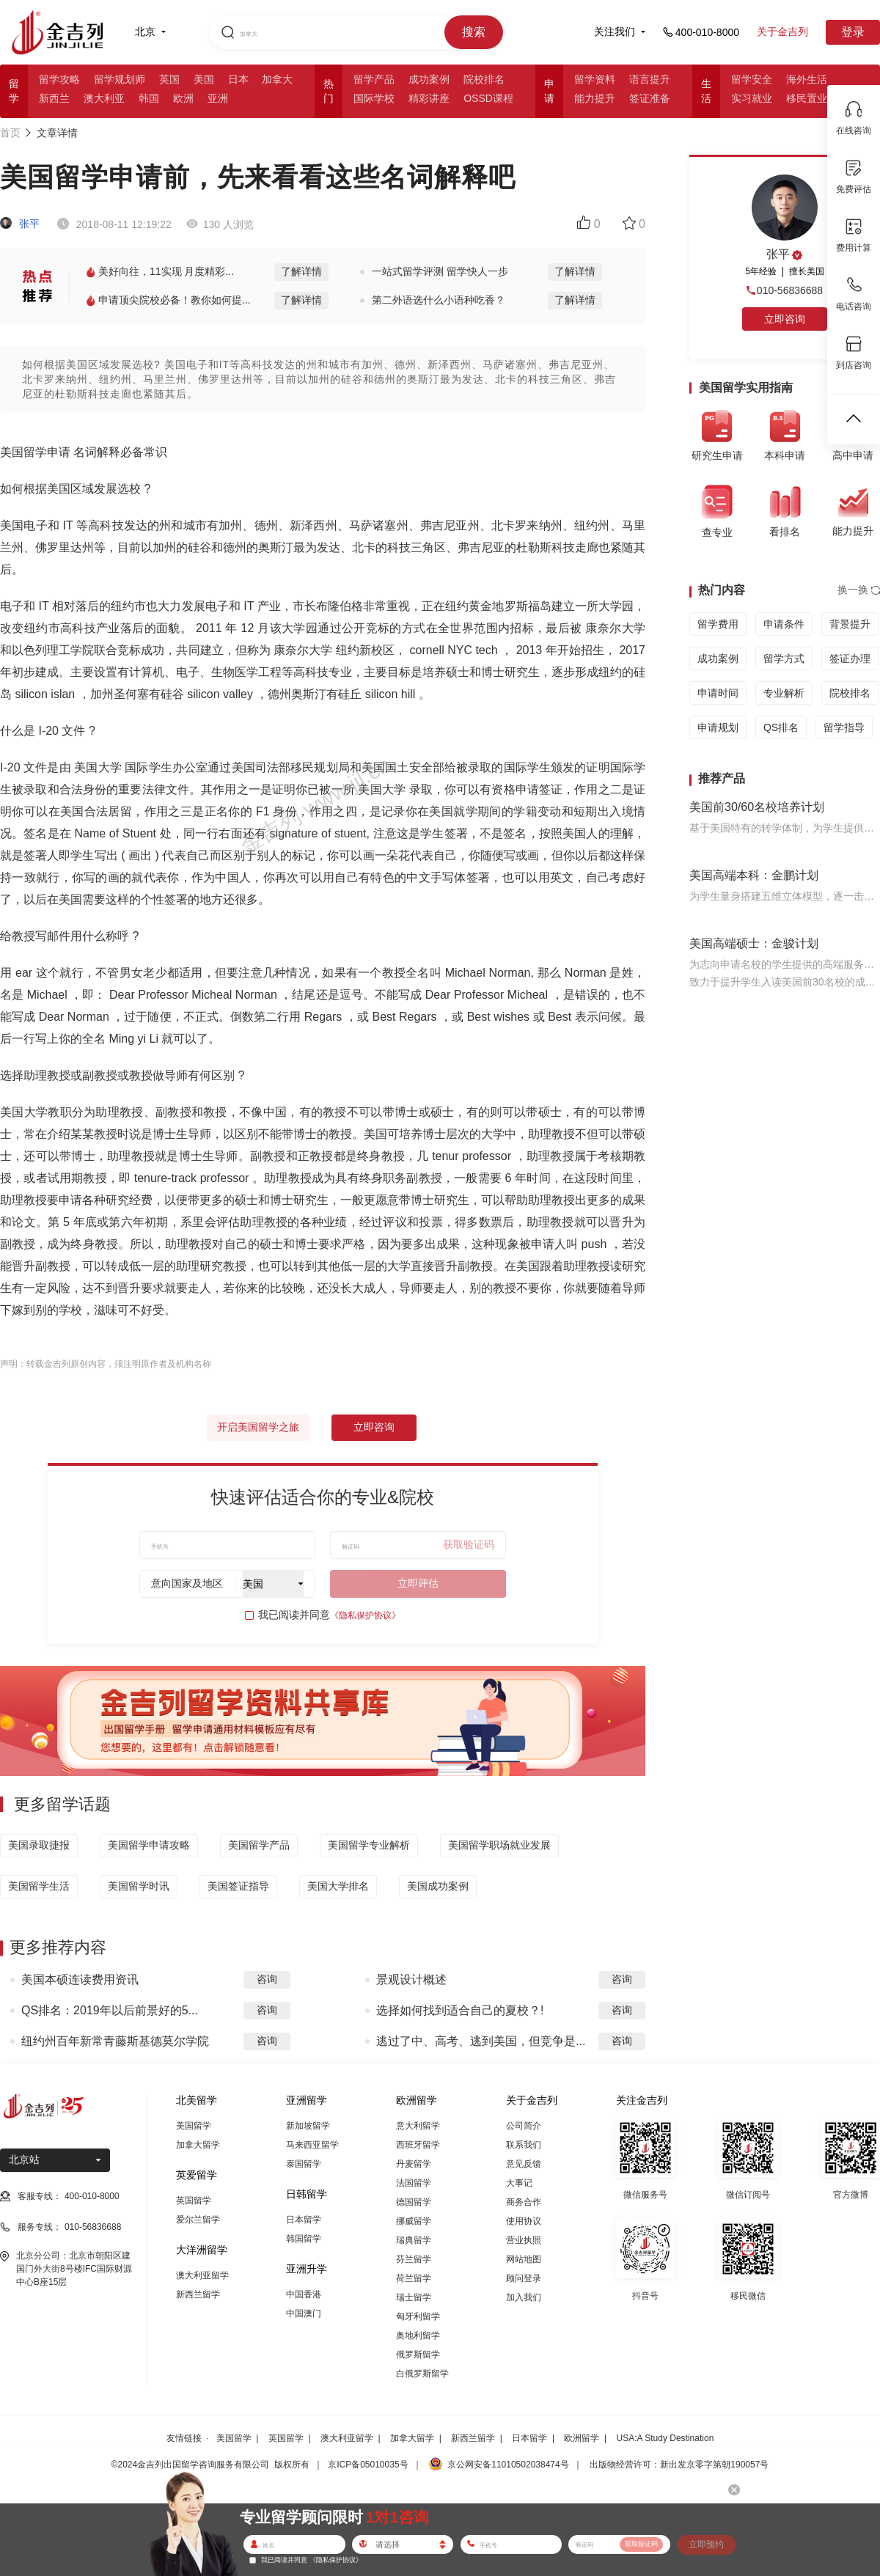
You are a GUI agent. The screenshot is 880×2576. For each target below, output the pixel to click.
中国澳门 (303, 2313)
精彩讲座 (429, 98)
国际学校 (374, 98)
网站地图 (523, 2259)
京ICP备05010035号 (368, 2464)
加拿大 (277, 79)
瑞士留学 (413, 2297)
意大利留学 (418, 2126)
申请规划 (717, 727)
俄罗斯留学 (418, 2354)
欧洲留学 (581, 2438)
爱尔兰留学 (198, 2219)
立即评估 (418, 1583)
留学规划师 (119, 79)
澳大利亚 (104, 98)
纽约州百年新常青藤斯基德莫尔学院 (115, 2041)
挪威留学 (413, 2221)
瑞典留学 (413, 2240)
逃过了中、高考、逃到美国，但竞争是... (480, 2041)
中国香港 (303, 2294)
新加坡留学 (308, 2126)
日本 (238, 79)
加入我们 (523, 2297)
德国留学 (413, 2202)
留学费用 (717, 624)
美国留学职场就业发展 (499, 1845)
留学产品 (374, 79)
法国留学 (413, 2183)
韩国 (149, 98)
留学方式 (783, 658)
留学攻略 (59, 79)
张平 (20, 224)
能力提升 (594, 98)
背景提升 (849, 624)
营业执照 (523, 2240)
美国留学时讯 (138, 1886)
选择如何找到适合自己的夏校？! (459, 2010)
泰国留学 (303, 2164)
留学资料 (594, 79)
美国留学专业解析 (369, 1845)
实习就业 (751, 98)
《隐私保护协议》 (365, 1615)
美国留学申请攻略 (149, 1845)
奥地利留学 (418, 2335)
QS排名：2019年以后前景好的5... (109, 2010)
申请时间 (717, 693)
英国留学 (193, 2200)
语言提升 (649, 79)
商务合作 (523, 2202)
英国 (169, 79)
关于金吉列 (782, 31)
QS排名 (781, 727)
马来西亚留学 (312, 2145)
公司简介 (523, 2126)
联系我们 (523, 2145)
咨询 (267, 1979)
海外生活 (806, 79)
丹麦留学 (413, 2164)
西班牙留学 (418, 2145)
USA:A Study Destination (665, 2438)
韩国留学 (303, 2239)
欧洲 (183, 98)
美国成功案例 (438, 1886)
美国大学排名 (338, 1886)
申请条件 (783, 624)
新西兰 (54, 98)
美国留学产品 (259, 1845)
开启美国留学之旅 (258, 1427)
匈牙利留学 (418, 2316)
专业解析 (783, 693)
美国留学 (193, 2126)
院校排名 (484, 79)
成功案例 (429, 79)
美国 (204, 79)
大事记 (519, 2183)
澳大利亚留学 (202, 2275)
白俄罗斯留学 (422, 2373)
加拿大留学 (198, 2145)
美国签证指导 (238, 1886)
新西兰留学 (198, 2294)
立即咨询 (374, 1427)
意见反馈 (523, 2164)
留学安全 (751, 79)
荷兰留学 (413, 2278)
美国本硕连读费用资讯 (80, 1979)
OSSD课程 (488, 98)
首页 (10, 133)
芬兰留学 (413, 2259)
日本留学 (303, 2219)
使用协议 (523, 2221)
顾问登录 (523, 2278)
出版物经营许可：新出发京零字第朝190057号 (679, 2464)
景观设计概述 (411, 1979)
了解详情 (301, 271)
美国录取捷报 (39, 1845)
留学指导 (844, 727)
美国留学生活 (39, 1886)
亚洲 (218, 98)
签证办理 (849, 658)
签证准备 (649, 98)
